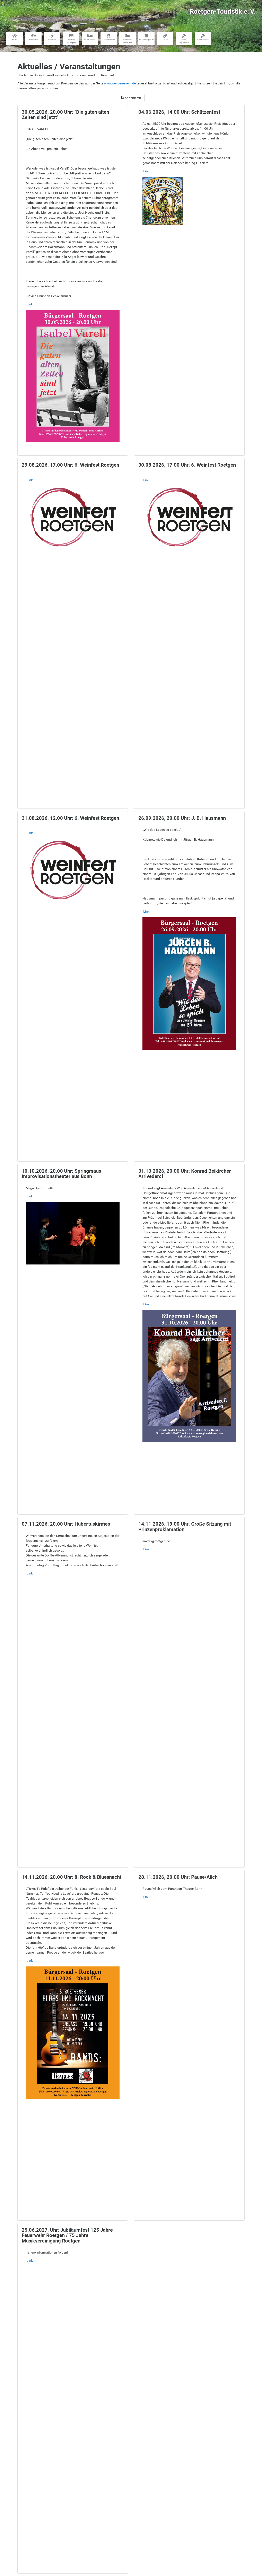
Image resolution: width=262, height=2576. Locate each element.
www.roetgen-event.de (120, 83)
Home (14, 37)
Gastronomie (109, 37)
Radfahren (33, 37)
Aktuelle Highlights (71, 39)
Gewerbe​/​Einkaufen (127, 39)
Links (165, 37)
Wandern (52, 37)
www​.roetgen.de (146, 37)
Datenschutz (203, 37)
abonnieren (131, 98)
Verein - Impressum (184, 39)
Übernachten (90, 37)
